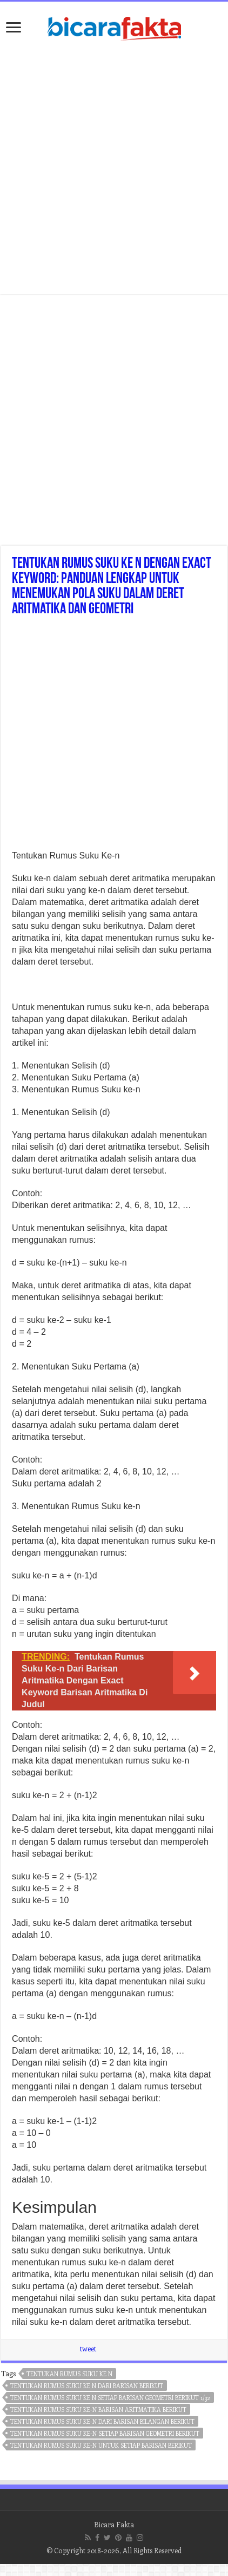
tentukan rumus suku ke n (69, 2374)
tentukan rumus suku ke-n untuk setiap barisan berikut (101, 2445)
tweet (88, 2348)
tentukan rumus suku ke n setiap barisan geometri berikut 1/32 (110, 2398)
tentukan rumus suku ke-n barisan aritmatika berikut (98, 2409)
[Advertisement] (113, 736)
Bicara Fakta (114, 2524)
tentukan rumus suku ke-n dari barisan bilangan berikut (102, 2421)
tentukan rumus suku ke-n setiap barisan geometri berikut (104, 2433)
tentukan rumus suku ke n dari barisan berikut (86, 2386)
